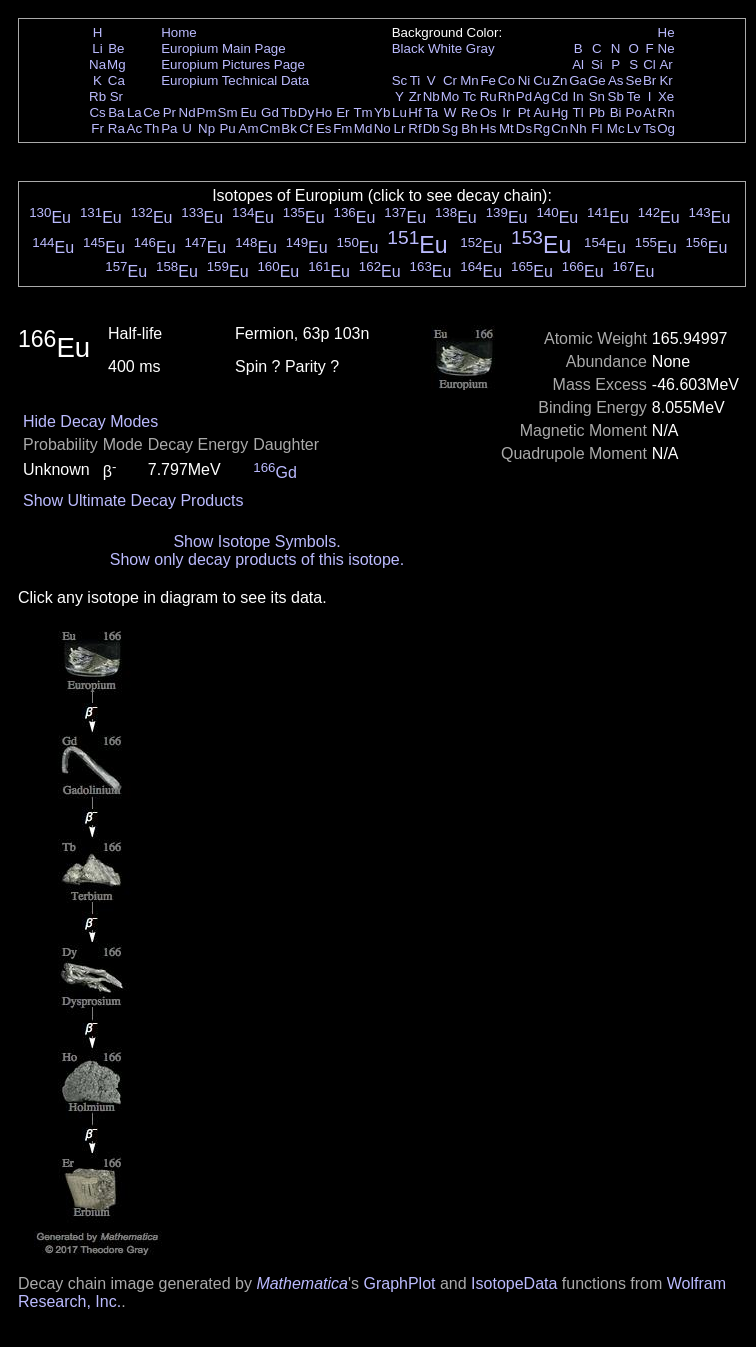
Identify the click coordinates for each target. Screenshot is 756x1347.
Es (324, 128)
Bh (469, 128)
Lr (400, 128)
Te (634, 96)
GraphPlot (399, 1283)
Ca (116, 80)
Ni (524, 80)
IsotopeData (514, 1283)
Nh (578, 128)
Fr (97, 128)
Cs (97, 112)
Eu (248, 112)
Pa (169, 128)
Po (634, 112)
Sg (450, 128)
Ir (506, 112)
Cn (559, 128)
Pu (227, 128)
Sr (116, 96)
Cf (305, 128)
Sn (597, 96)
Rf (414, 128)
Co (506, 80)
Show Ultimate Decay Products (133, 500)
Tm (362, 112)
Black (408, 48)
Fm (342, 128)
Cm (270, 128)
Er (342, 112)
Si (597, 64)
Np (206, 128)
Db (431, 128)
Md (363, 128)
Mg (116, 64)
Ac (135, 128)
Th (152, 128)
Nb (431, 96)
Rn (666, 112)
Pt (524, 112)
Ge (597, 80)
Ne (666, 48)
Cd (559, 96)
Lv (634, 128)
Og (666, 128)
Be (116, 48)
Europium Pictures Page (233, 64)
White (445, 48)
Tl (578, 112)
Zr (415, 96)
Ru (488, 96)
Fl (596, 128)
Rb (97, 96)
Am (249, 128)
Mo (450, 96)
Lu (399, 112)
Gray (480, 48)
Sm (228, 112)
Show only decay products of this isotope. (257, 559)
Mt (506, 128)
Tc (469, 96)
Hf (414, 112)
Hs (488, 128)
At (649, 112)
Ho (323, 112)
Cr (450, 80)
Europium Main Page (223, 48)
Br (649, 80)
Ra (116, 128)
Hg (559, 112)
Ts (649, 128)
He (666, 32)
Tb (289, 112)
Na (97, 64)
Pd (524, 96)
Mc (616, 128)
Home (179, 32)
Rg (541, 128)
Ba (116, 112)
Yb (382, 112)
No (382, 128)
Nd (187, 112)
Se (634, 80)
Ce (151, 112)
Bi (616, 112)
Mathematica (302, 1283)
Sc (400, 80)
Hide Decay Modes (90, 421)
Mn (469, 80)
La (134, 112)
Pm (207, 112)
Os (488, 112)
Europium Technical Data (235, 80)
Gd (270, 112)
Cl (649, 64)
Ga (578, 80)
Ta (431, 112)
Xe (666, 96)
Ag (541, 96)
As (616, 80)
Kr (665, 80)
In (578, 96)
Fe (488, 80)
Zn (560, 80)
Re (469, 112)
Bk (289, 128)
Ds (524, 128)
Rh (506, 96)
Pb (597, 112)
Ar (665, 64)
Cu (541, 80)
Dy (306, 112)
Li (97, 48)
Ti (415, 80)
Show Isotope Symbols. (256, 541)
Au (541, 112)
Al (578, 64)
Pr (169, 112)
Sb (616, 96)
